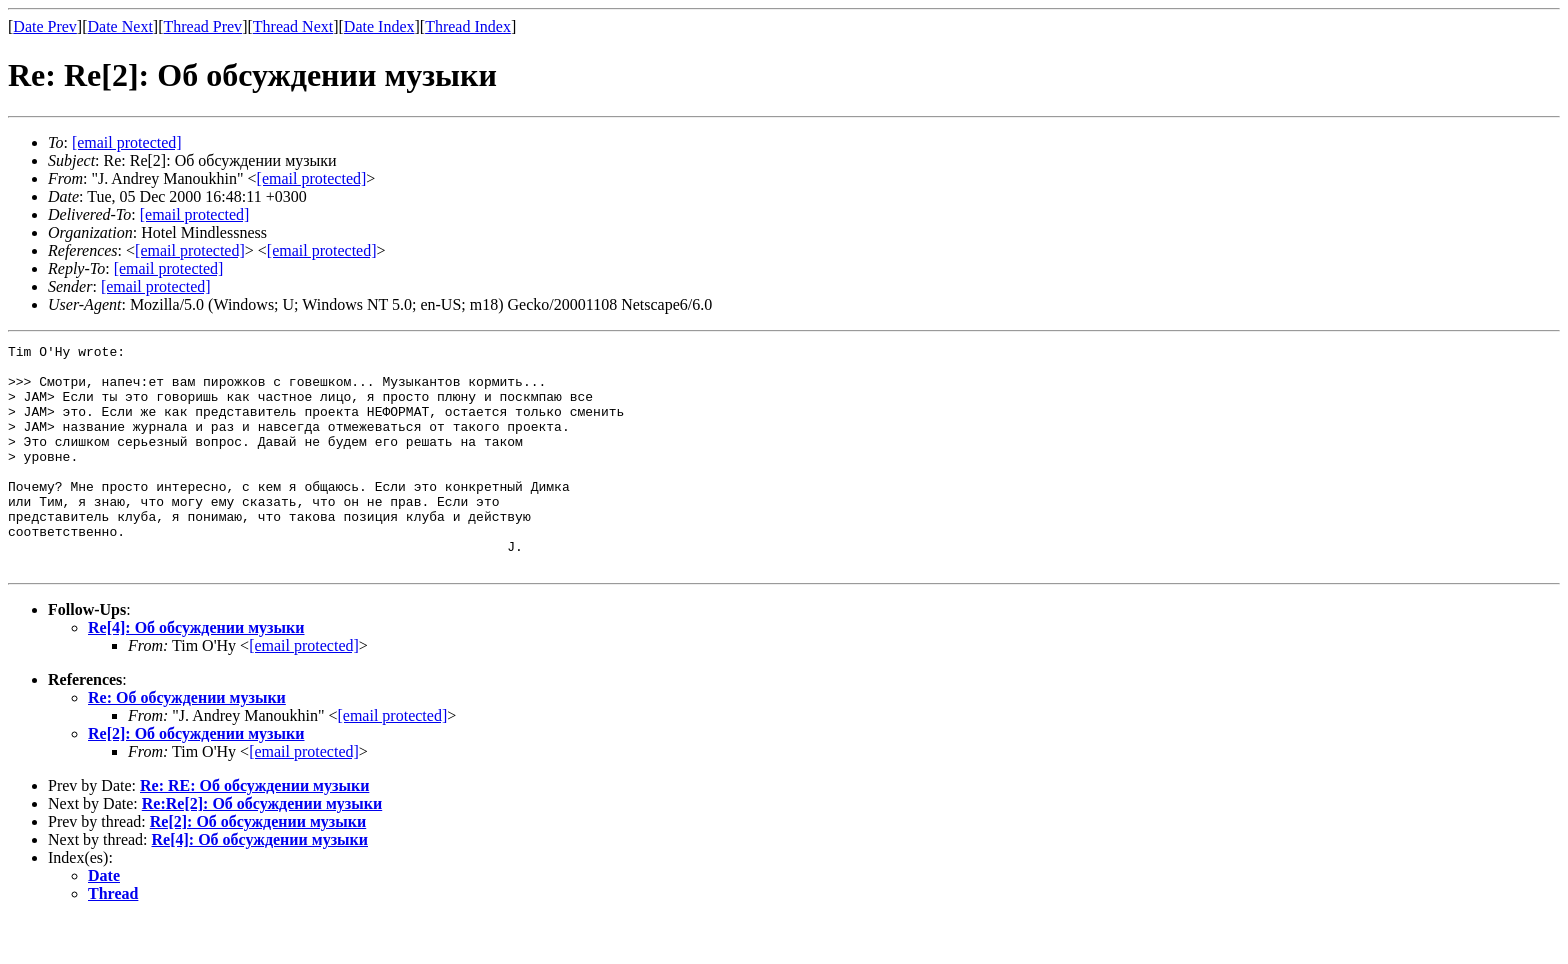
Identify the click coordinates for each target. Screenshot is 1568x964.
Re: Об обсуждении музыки (187, 742)
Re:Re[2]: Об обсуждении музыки (262, 848)
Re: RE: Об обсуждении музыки (254, 830)
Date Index (379, 26)
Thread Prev (202, 26)
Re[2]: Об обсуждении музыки (196, 778)
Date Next (120, 26)
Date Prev (45, 26)
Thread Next (293, 26)
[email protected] (195, 214)
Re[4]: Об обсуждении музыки (196, 672)
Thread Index (468, 26)
